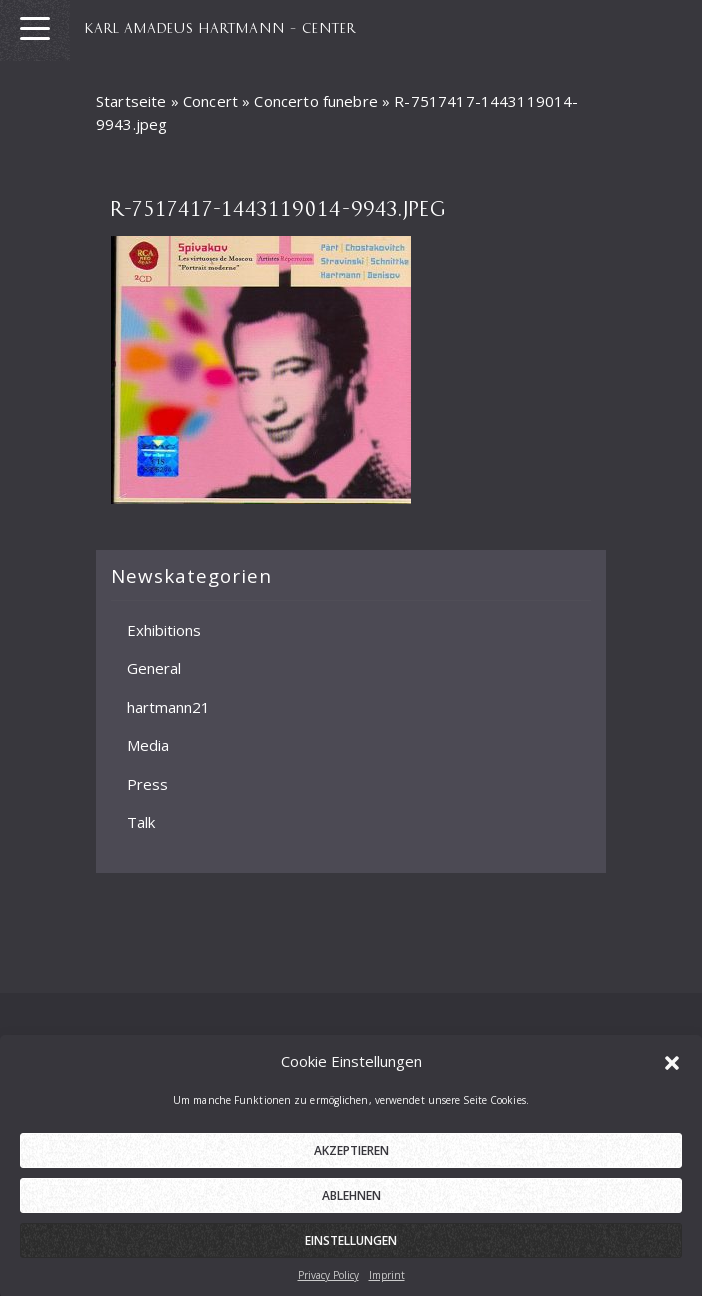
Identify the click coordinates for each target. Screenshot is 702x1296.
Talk (141, 822)
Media (148, 745)
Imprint (387, 1284)
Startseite (131, 101)
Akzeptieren (351, 1159)
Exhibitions (164, 630)
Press (147, 784)
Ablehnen (351, 1204)
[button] (672, 1070)
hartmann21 (168, 707)
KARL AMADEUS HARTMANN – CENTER (220, 27)
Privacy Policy (328, 1284)
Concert (210, 101)
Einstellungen (351, 1249)
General (154, 668)
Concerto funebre (315, 101)
